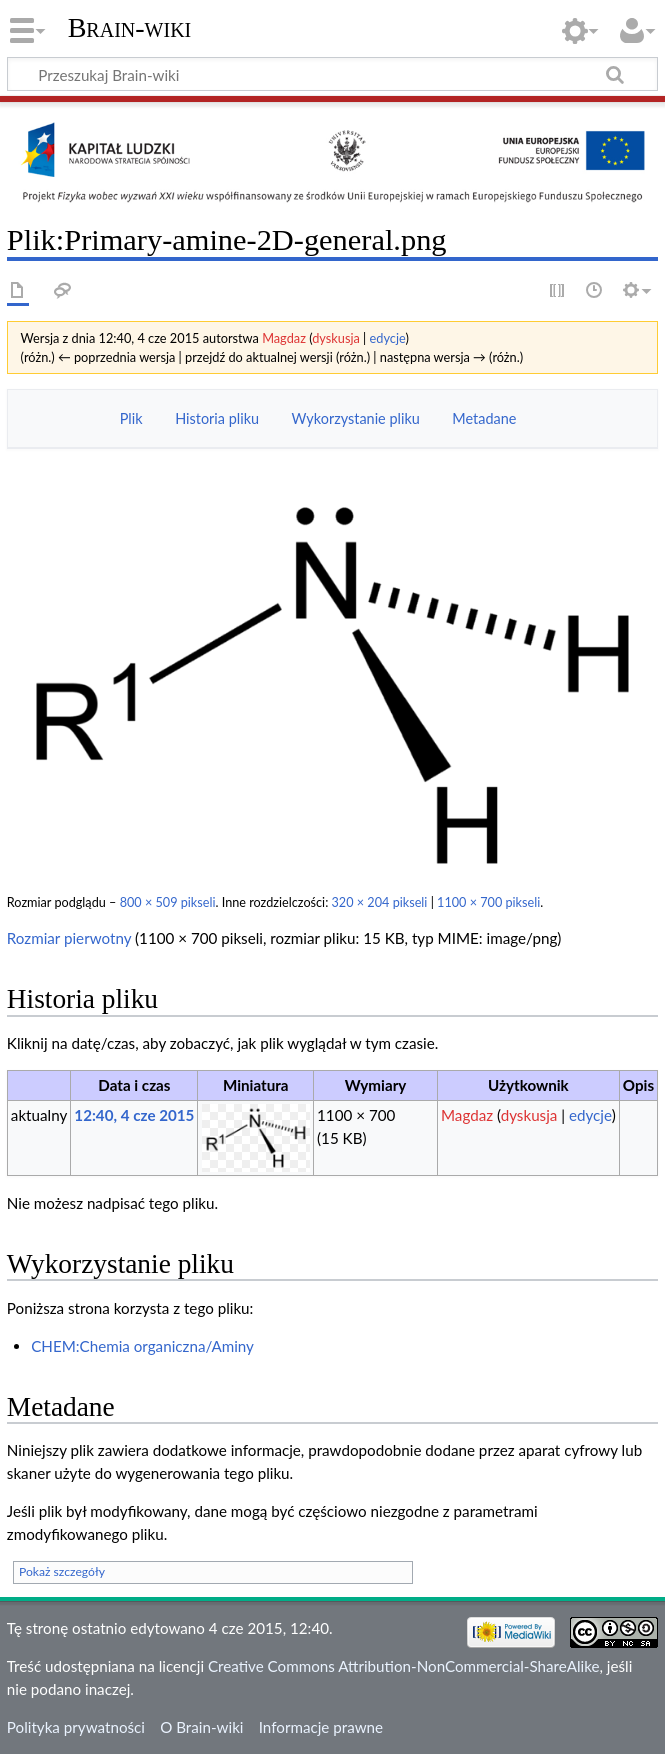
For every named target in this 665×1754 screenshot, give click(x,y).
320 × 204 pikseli (380, 902)
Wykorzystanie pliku (356, 418)
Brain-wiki (130, 27)
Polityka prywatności (76, 1727)
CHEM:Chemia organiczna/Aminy (142, 1346)
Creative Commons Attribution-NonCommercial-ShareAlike (404, 1666)
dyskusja (336, 338)
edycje (388, 338)
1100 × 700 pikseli (488, 902)
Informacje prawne (321, 1727)
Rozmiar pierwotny (69, 938)
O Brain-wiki (201, 1727)
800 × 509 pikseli (168, 902)
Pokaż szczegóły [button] (62, 1571)
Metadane (484, 418)
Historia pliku (217, 418)
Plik (131, 418)
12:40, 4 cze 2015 (134, 1115)
